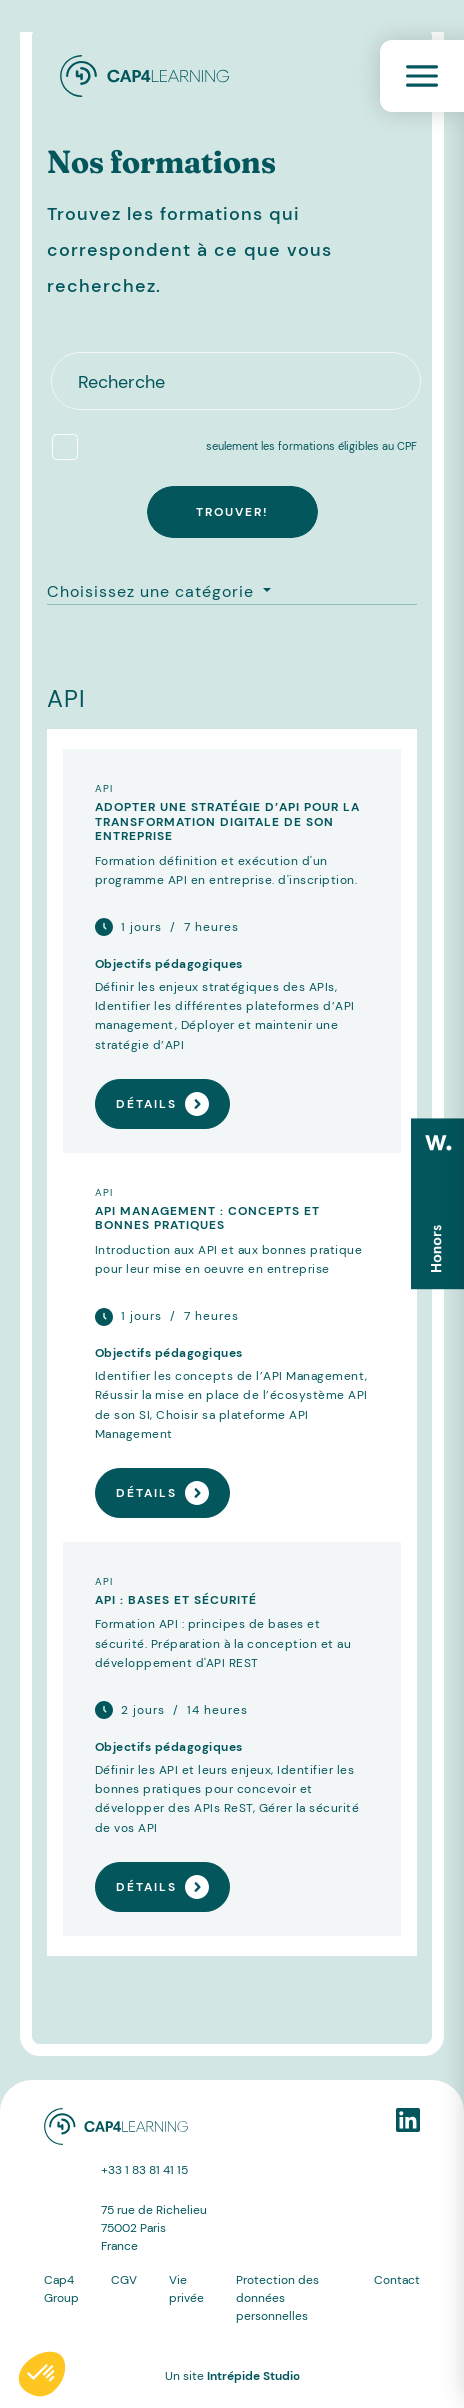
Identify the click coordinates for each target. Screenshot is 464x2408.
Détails (162, 1104)
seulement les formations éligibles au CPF (311, 446)
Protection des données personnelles (277, 2298)
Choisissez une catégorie (153, 591)
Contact (397, 2280)
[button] (42, 2374)
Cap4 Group (61, 2289)
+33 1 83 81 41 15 (144, 2170)
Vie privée (186, 2289)
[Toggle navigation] (422, 76)
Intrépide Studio (253, 2376)
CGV (124, 2280)
